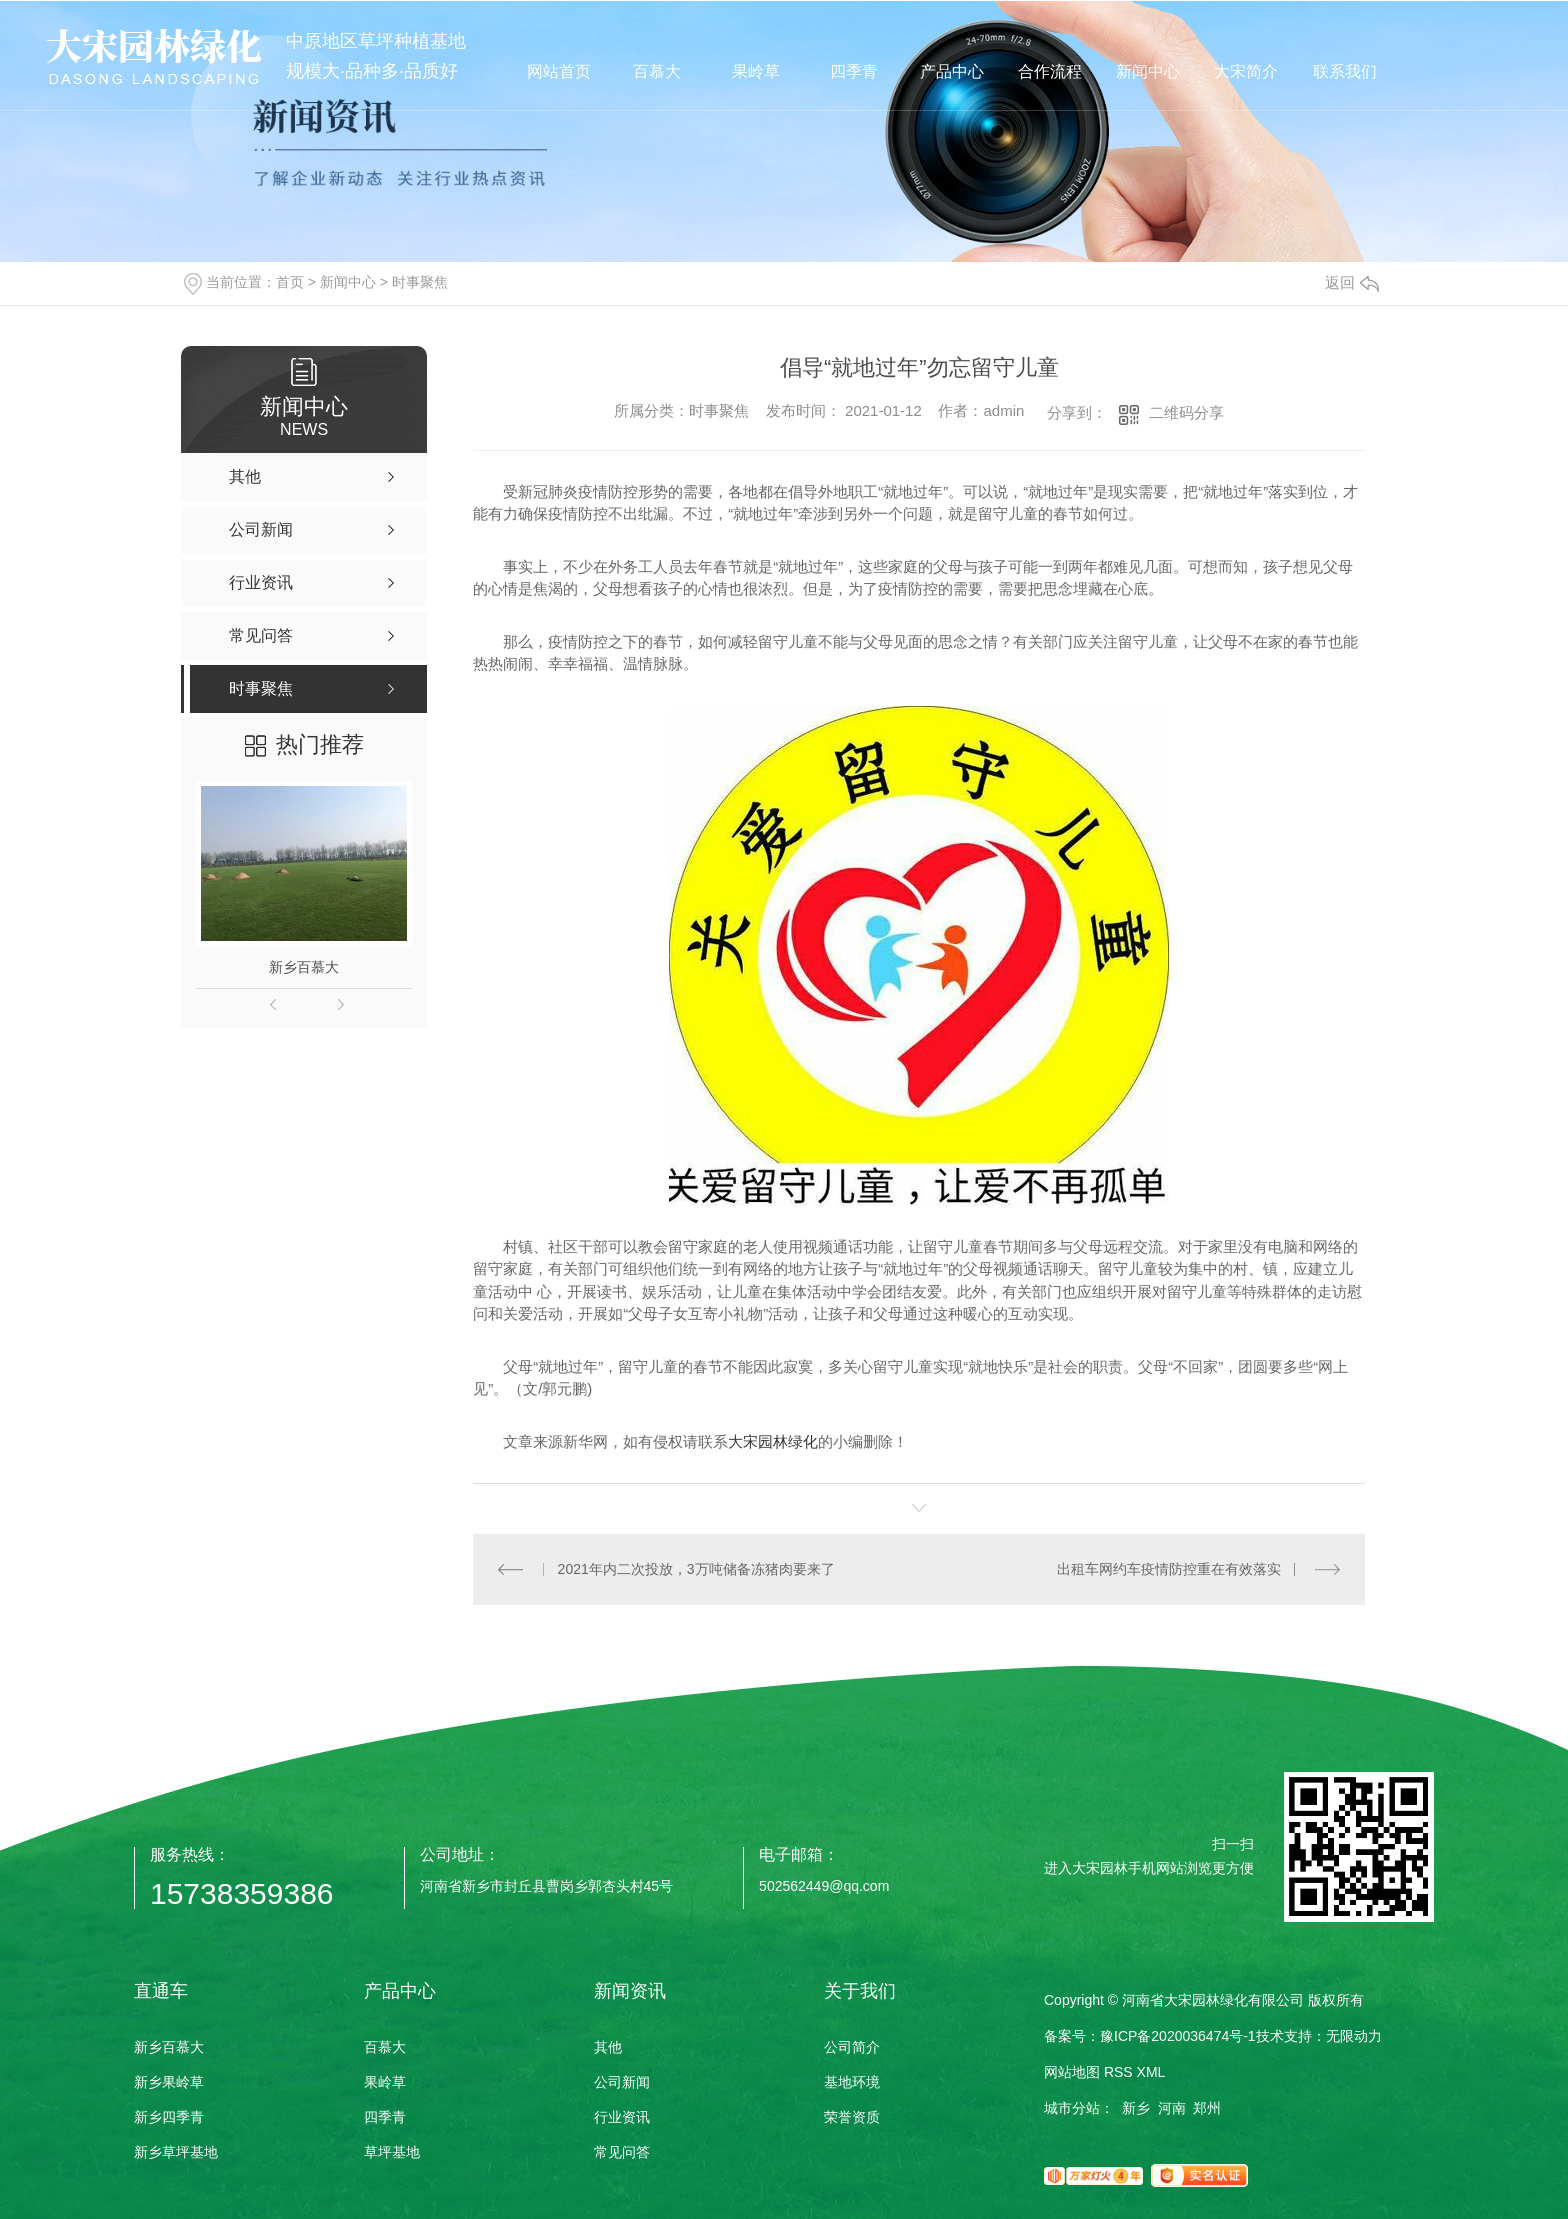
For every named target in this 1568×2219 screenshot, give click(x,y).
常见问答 (622, 2152)
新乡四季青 (169, 2117)
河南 (1172, 2108)
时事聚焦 (420, 282)
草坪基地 (392, 2152)
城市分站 (1072, 2108)
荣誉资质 (852, 2117)
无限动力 (1354, 2036)
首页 (290, 282)
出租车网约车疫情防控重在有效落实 (1169, 1569)
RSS (1118, 2072)
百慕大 (385, 2047)
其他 (608, 2047)
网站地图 (1072, 2072)
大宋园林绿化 (773, 1441)
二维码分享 (1186, 412)
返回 (1352, 282)
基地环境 (852, 2082)
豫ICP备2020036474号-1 (1178, 2036)
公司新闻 (622, 2082)
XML (1151, 2072)
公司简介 (852, 2047)
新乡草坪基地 (176, 2152)
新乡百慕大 (304, 967)
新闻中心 (348, 282)
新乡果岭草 (169, 2082)
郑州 (1207, 2108)
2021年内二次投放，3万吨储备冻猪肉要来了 (696, 1569)
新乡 (1136, 2108)
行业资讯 (622, 2117)
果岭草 (385, 2082)
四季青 (385, 2117)
